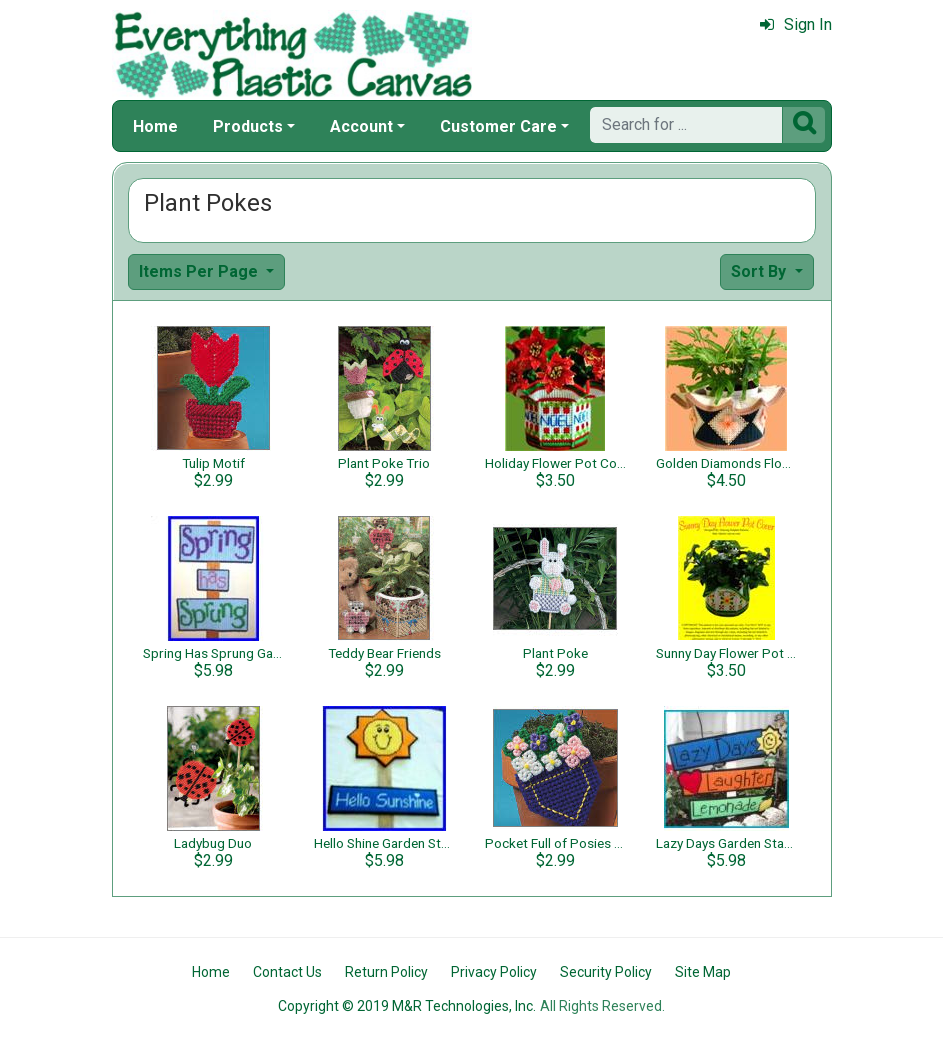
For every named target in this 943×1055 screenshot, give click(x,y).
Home (155, 126)
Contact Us (287, 972)
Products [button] (248, 126)
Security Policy (606, 972)
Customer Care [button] (498, 126)
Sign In (796, 24)
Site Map (703, 972)
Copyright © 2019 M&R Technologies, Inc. (407, 1006)
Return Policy (386, 972)
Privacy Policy (494, 972)
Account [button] (361, 126)
